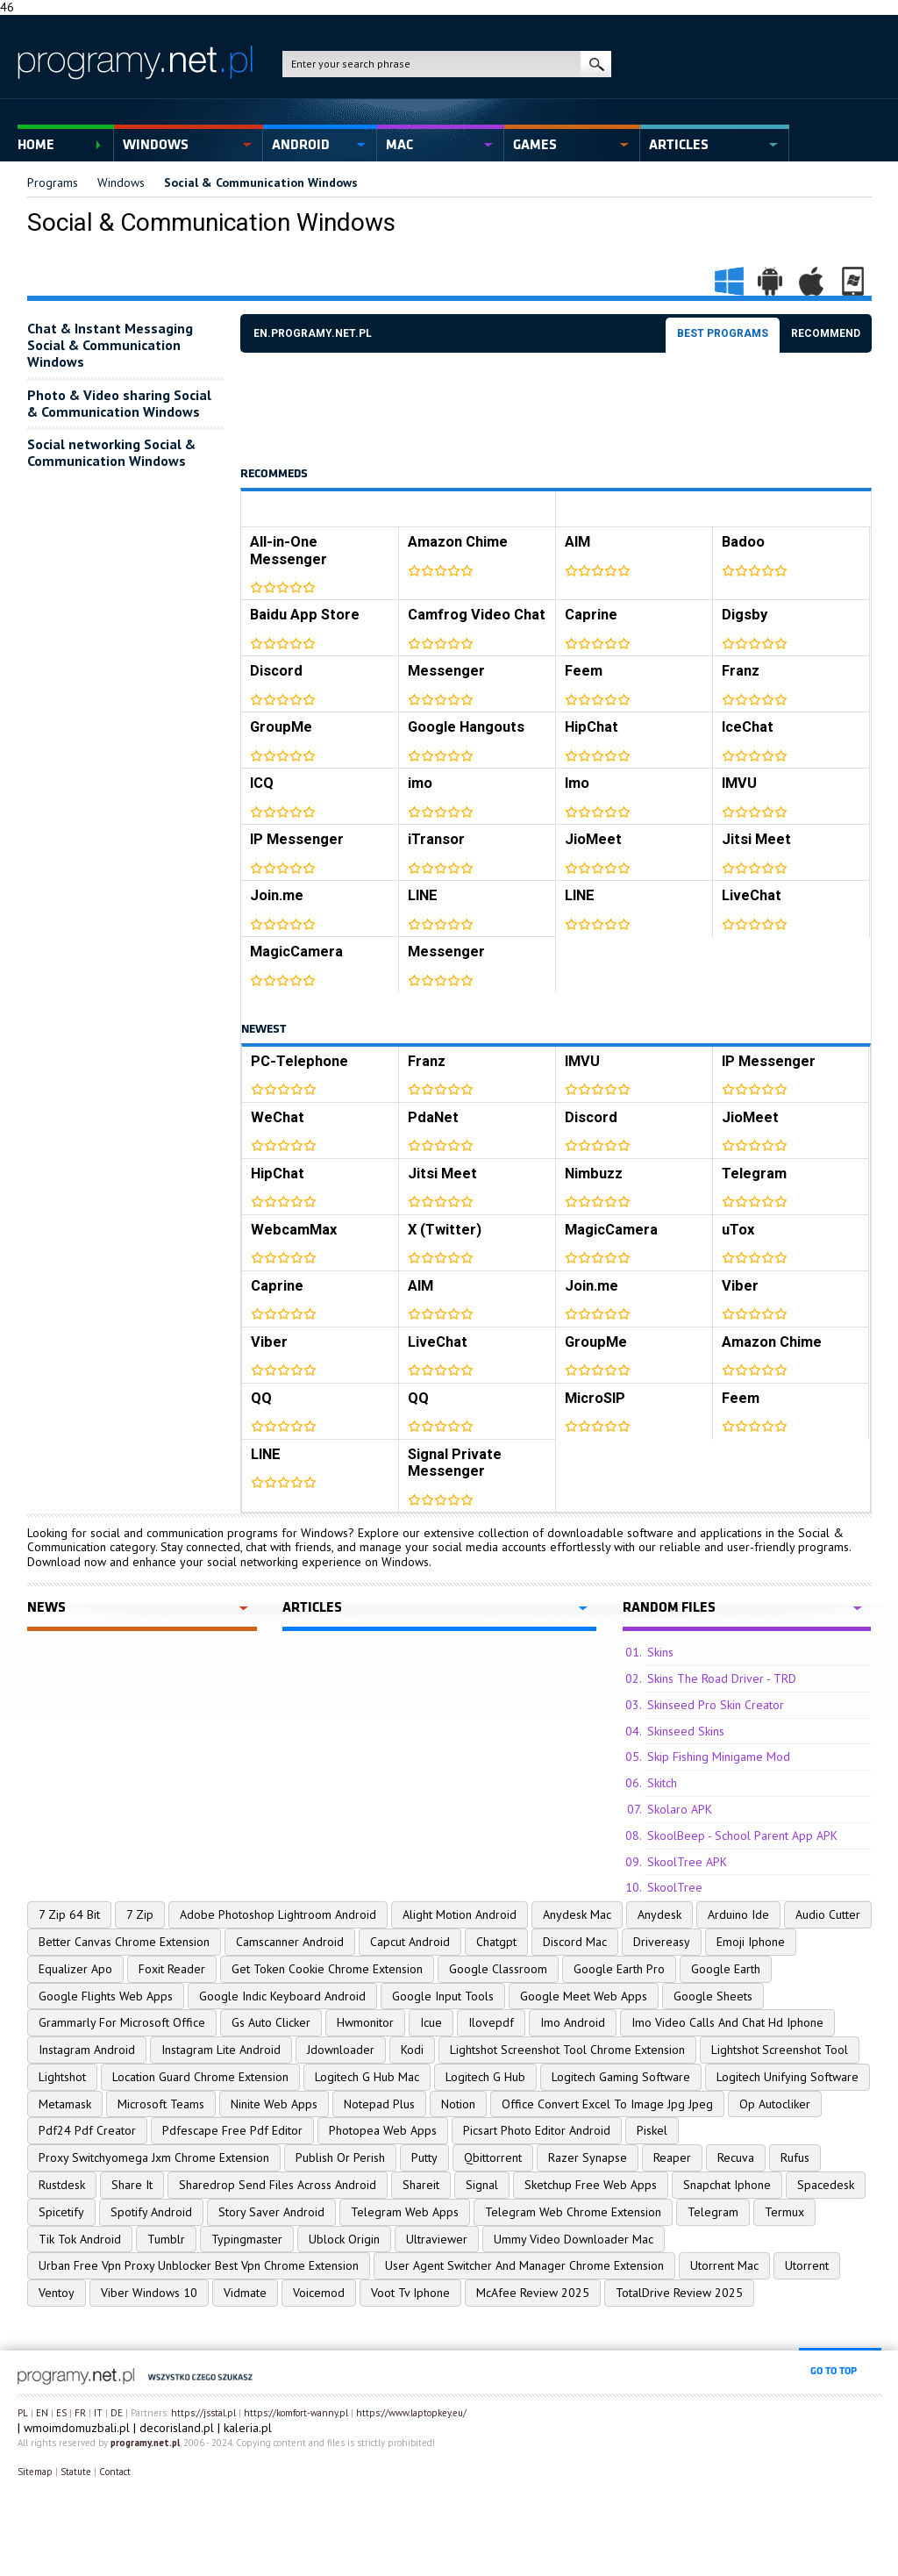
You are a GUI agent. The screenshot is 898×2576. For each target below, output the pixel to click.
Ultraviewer (436, 2239)
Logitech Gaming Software (621, 2077)
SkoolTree (674, 1887)
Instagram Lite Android (221, 2049)
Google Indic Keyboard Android (282, 1996)
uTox (738, 1229)
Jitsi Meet (756, 839)
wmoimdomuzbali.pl (77, 2428)
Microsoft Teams (161, 2104)
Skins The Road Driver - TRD (721, 1678)
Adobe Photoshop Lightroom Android (278, 1914)
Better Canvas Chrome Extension (124, 1942)
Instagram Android (87, 2049)
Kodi (412, 2049)
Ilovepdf (491, 2022)
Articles (679, 145)
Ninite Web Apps (274, 2104)
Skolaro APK (679, 1809)
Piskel (652, 2130)
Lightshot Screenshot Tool (779, 2049)
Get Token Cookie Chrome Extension (327, 1969)
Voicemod (319, 2293)
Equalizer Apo (75, 1969)
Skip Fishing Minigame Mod (718, 1756)
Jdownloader (340, 2049)
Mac (399, 145)
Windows (156, 145)
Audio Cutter (827, 1914)
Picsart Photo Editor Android (536, 2130)
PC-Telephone (299, 1061)
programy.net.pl (145, 2442)
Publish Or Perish (340, 2157)
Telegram (754, 1173)
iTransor (436, 839)
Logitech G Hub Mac (367, 2077)
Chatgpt (496, 1942)
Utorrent (807, 2265)
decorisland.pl (176, 2428)
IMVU (739, 783)
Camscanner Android (290, 1942)
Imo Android (572, 2022)
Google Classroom (498, 1969)
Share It (132, 2185)
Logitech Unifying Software (787, 2077)
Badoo (743, 541)
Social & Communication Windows (261, 182)
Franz (740, 670)
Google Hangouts (466, 727)
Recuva (735, 2157)
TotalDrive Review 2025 (679, 2293)
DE (116, 2413)
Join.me (276, 895)
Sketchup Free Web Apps (590, 2185)
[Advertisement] (559, 409)
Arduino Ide (738, 1914)
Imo (577, 783)
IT (98, 2413)
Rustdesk (62, 2185)
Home (36, 145)
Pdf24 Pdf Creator (87, 2130)
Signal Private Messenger (455, 1463)
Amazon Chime (458, 541)
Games (535, 145)
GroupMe (281, 727)
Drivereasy (661, 1942)
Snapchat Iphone (727, 2185)
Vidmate (245, 2293)
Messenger (446, 670)
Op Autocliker (774, 2104)
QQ (261, 1398)
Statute (76, 2471)
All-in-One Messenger (288, 550)
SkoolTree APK (687, 1862)
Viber (740, 1285)
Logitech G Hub (485, 2077)
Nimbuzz (594, 1173)
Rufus (794, 2157)
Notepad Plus (379, 2104)
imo (420, 783)
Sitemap (35, 2471)
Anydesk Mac (577, 1914)
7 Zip (139, 1914)
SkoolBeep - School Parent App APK (742, 1835)
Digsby (744, 614)
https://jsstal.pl (203, 2413)
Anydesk (659, 1914)
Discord (276, 670)
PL (23, 2413)
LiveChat (751, 895)
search (596, 64)
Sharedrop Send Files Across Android (277, 2185)
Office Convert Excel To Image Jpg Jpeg (607, 2104)
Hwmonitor (365, 2022)
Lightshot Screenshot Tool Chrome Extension (567, 2049)
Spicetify (61, 2212)
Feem (583, 670)
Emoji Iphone (750, 1942)
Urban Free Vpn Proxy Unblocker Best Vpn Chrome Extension (199, 2265)
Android (301, 145)
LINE (423, 895)
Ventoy (57, 2293)
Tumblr (166, 2239)
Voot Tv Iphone (410, 2293)
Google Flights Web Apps (106, 1996)
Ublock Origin (344, 2239)
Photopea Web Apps (383, 2130)
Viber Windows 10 (149, 2293)
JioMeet (593, 839)
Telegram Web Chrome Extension (573, 2212)
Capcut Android (410, 1942)
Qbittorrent (493, 2157)
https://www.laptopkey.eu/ (411, 2413)
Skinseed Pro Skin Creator (715, 1705)
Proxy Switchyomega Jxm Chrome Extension (154, 2157)
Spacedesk (825, 2185)
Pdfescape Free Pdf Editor (232, 2130)
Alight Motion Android (460, 1914)
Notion (458, 2104)
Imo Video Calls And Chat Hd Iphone (727, 2022)
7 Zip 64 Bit (69, 1914)
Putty (424, 2157)
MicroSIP (595, 1398)
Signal (482, 2185)
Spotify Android (151, 2212)
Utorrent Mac (724, 2265)
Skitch (662, 1783)
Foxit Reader (172, 1969)
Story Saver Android (271, 2212)
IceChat (747, 727)
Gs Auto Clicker (271, 2022)
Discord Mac (575, 1942)
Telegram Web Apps (405, 2212)
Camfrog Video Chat (476, 614)
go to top (833, 2371)
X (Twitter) (444, 1229)
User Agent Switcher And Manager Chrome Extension (524, 2265)
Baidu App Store (305, 614)
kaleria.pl (248, 2428)
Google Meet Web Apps (583, 1996)
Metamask (65, 2104)
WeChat (277, 1117)
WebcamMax (294, 1229)
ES (61, 2413)
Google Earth (725, 1969)
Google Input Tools (443, 1996)
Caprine (591, 614)
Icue (431, 2022)
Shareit (421, 2185)
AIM (577, 541)
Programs (52, 182)
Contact (115, 2471)
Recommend (825, 333)
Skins (660, 1652)
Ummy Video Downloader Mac (573, 2239)
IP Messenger (297, 839)
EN (42, 2413)
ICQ (262, 783)
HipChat (591, 727)
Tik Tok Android (80, 2239)
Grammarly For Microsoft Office (122, 2022)
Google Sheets (713, 1996)
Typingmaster (246, 2239)
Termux (784, 2212)
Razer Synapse (587, 2157)
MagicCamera (296, 951)
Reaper (672, 2157)
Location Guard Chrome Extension (200, 2077)
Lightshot (62, 2077)
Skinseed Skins (685, 1731)
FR (80, 2413)
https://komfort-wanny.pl (296, 2413)
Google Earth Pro (619, 1969)
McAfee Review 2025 (532, 2293)
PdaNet (433, 1117)
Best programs (722, 333)
